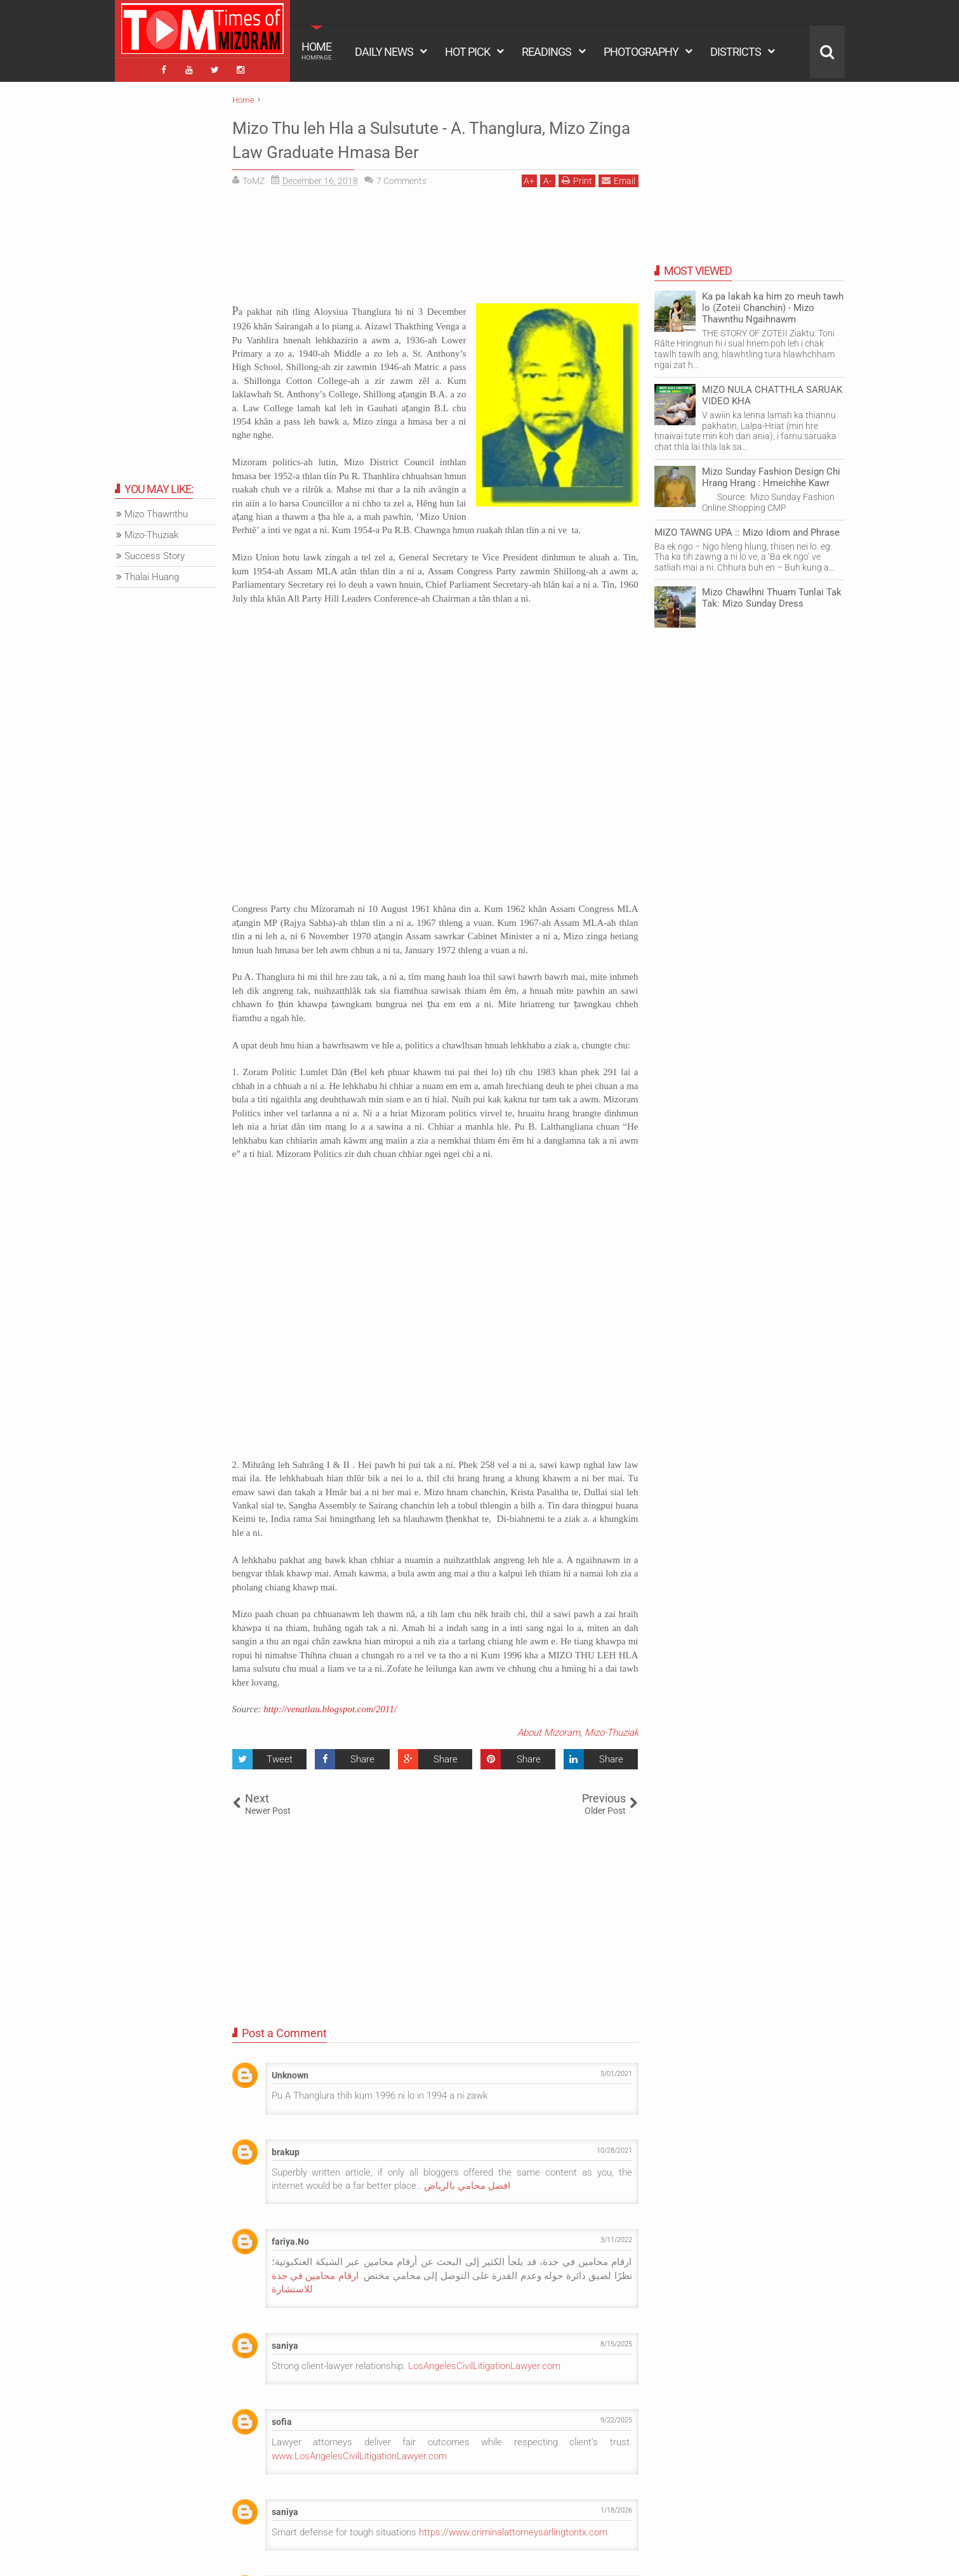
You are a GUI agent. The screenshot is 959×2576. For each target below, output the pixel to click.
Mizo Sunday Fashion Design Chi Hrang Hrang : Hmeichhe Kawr (771, 474)
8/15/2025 (616, 2341)
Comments (401, 178)
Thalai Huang (151, 574)
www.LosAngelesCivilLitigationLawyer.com (359, 2453)
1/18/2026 (616, 2507)
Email (618, 178)
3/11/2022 (616, 2237)
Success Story (154, 553)
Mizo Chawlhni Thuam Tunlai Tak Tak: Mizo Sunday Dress (772, 594)
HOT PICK (467, 51)
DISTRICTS (735, 51)
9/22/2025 (616, 2418)
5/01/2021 (616, 2071)
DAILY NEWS (384, 51)
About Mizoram (548, 1729)
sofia (282, 2419)
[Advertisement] (435, 247)
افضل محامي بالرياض (467, 2182)
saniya (285, 2342)
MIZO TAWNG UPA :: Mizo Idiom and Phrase (747, 529)
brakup (286, 2149)
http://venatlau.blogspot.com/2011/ (330, 1706)
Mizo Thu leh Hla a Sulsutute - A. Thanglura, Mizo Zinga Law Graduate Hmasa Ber (428, 136)
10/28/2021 (614, 2147)
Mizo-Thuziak (611, 1729)
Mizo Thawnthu (156, 511)
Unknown (290, 2073)
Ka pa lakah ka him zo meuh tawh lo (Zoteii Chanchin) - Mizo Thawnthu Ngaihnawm (772, 304)
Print (577, 178)
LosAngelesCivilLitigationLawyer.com (484, 2362)
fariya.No (290, 2239)
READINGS (546, 51)
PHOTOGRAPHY (641, 51)
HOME (316, 51)
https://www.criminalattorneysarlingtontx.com (513, 2529)
